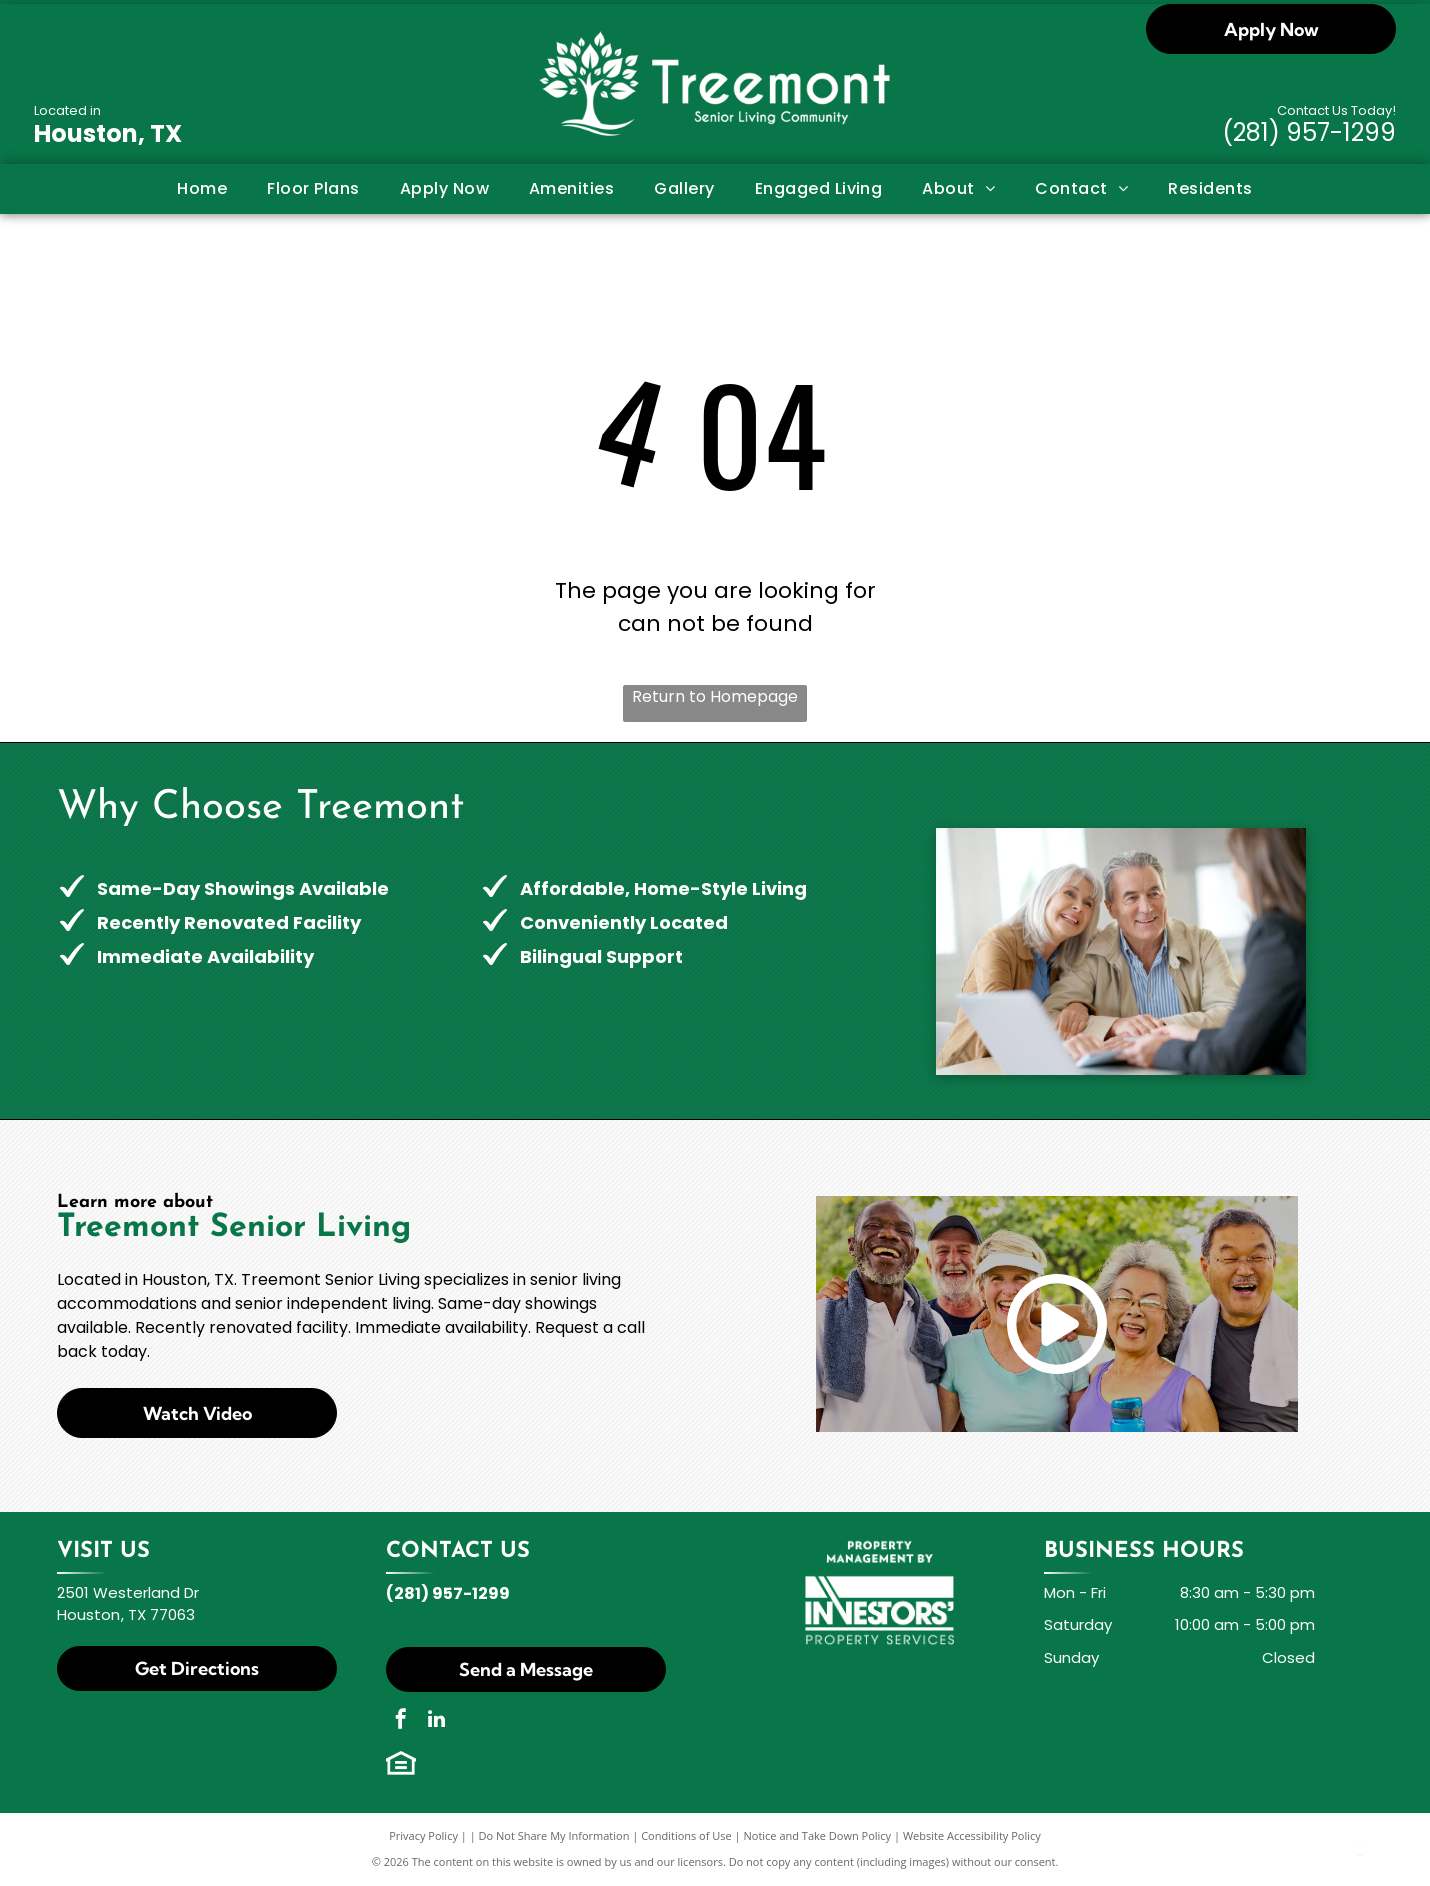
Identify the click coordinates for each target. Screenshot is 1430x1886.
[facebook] (401, 1721)
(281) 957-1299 (1309, 132)
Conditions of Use (686, 1835)
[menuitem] (202, 189)
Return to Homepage (715, 696)
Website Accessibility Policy (972, 1835)
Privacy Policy (423, 1835)
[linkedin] (436, 1721)
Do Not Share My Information (554, 1835)
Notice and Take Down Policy (818, 1835)
